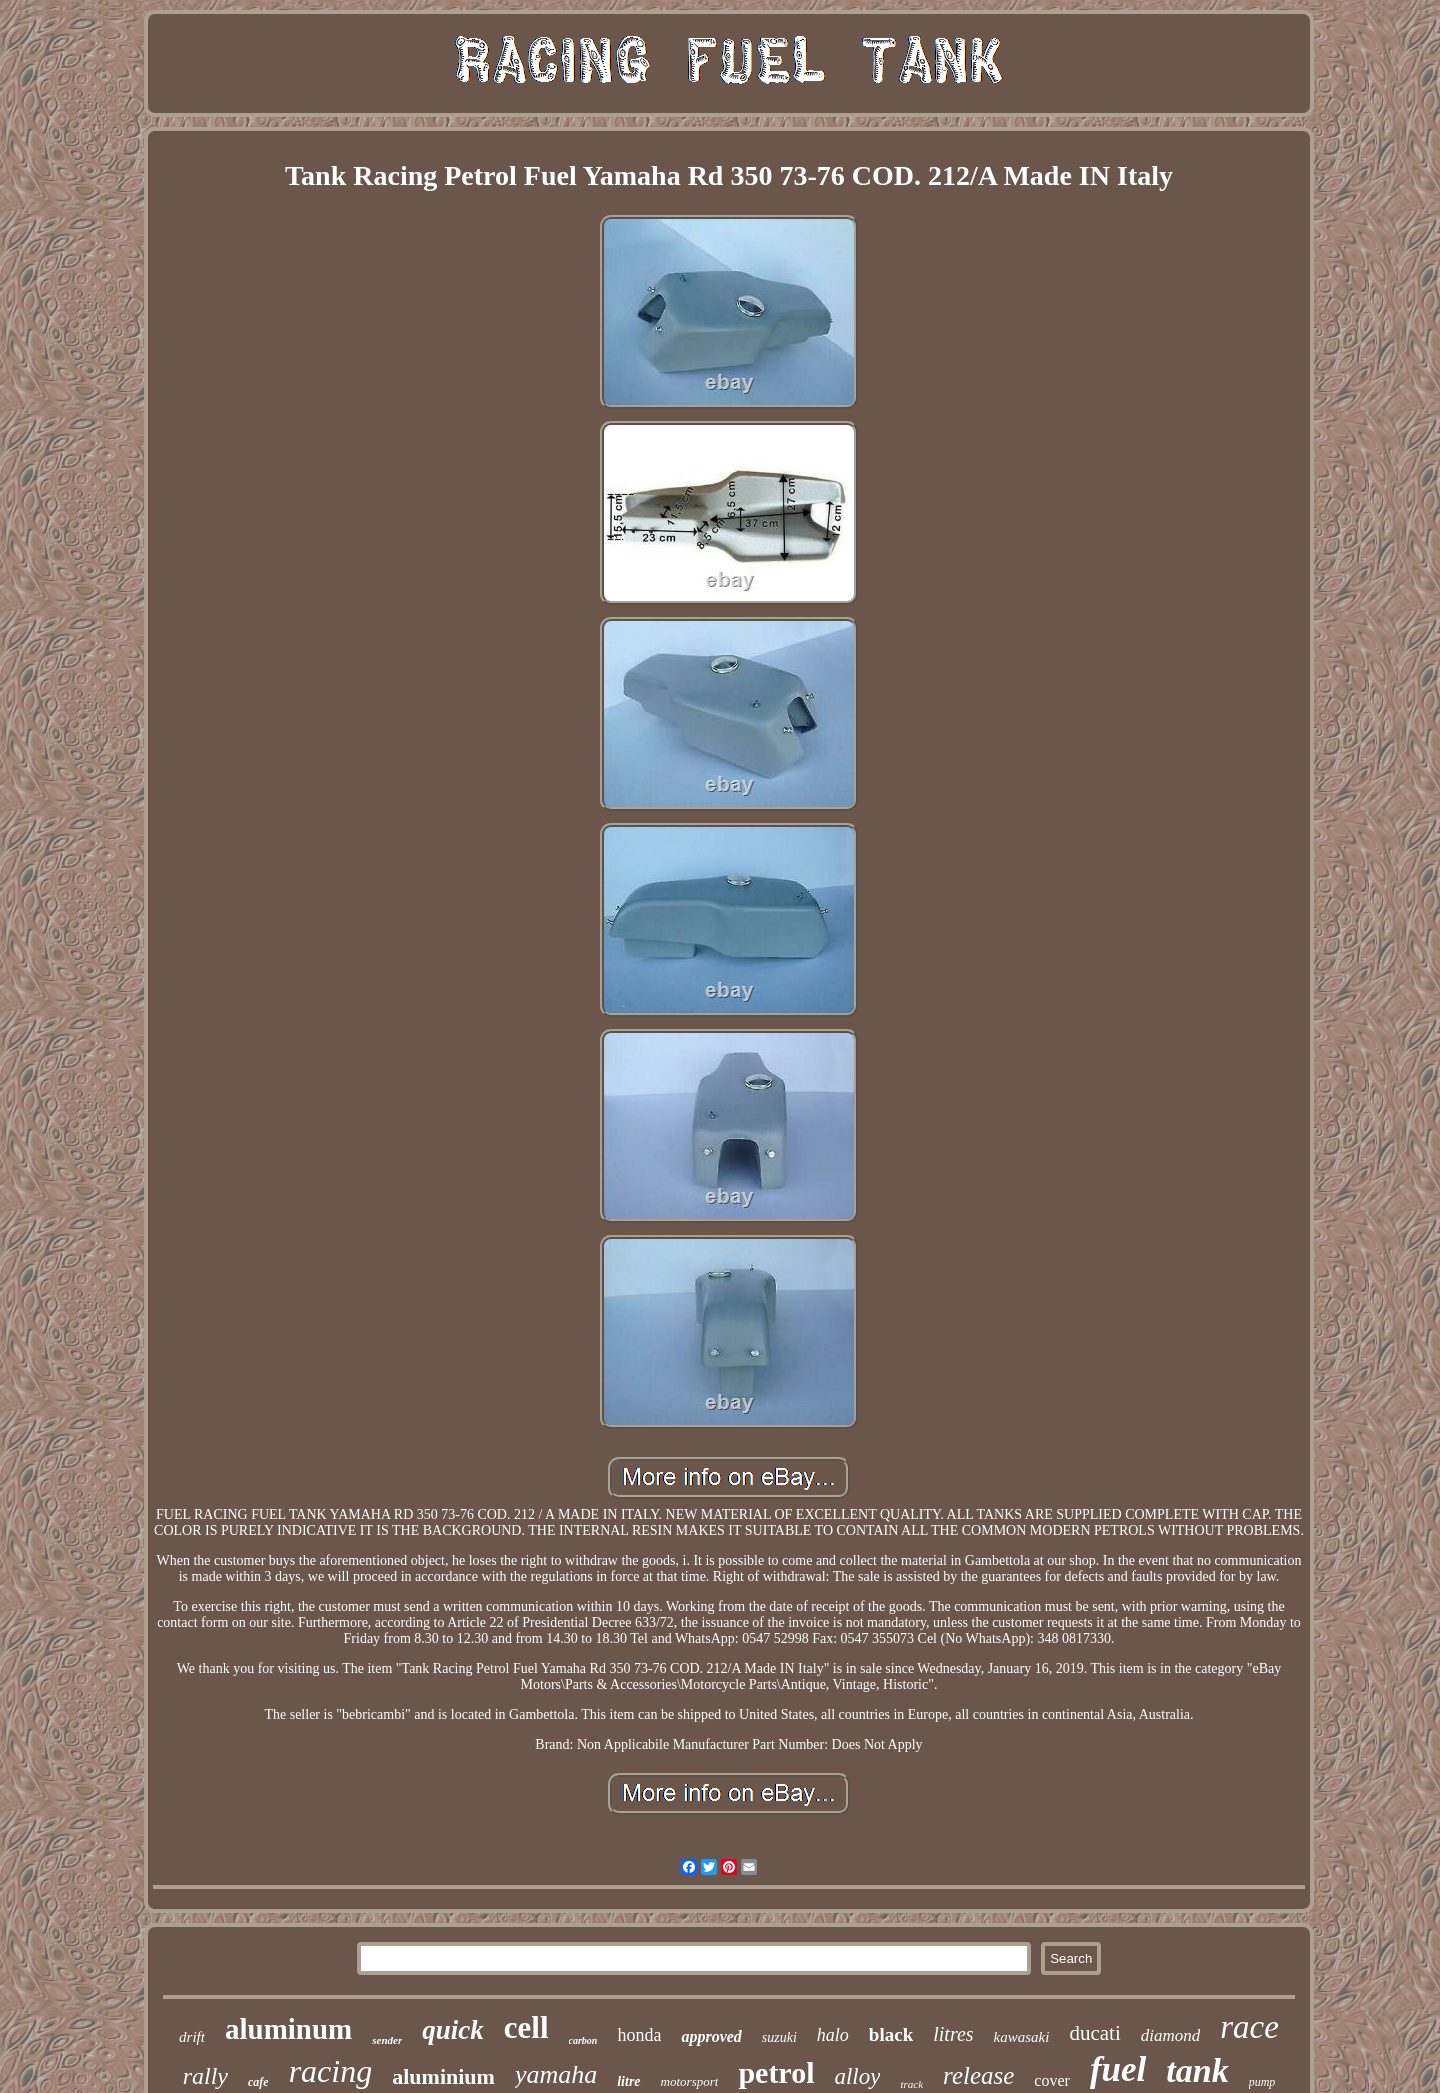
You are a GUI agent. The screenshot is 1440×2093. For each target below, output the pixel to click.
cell (526, 2027)
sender (387, 2040)
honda (639, 2035)
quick (453, 2030)
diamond (1171, 2035)
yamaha (556, 2074)
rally (205, 2076)
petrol (776, 2072)
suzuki (779, 2037)
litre (628, 2081)
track (911, 2084)
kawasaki (1022, 2037)
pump (1262, 2082)
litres (953, 2034)
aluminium (443, 2076)
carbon (583, 2040)
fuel (1118, 2069)
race (1249, 2027)
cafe (258, 2082)
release (978, 2075)
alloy (857, 2076)
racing (331, 2071)
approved (711, 2036)
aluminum (288, 2029)
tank (1197, 2070)
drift (192, 2037)
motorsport (690, 2081)
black (891, 2034)
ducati (1094, 2033)
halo (833, 2035)
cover (1052, 2080)
